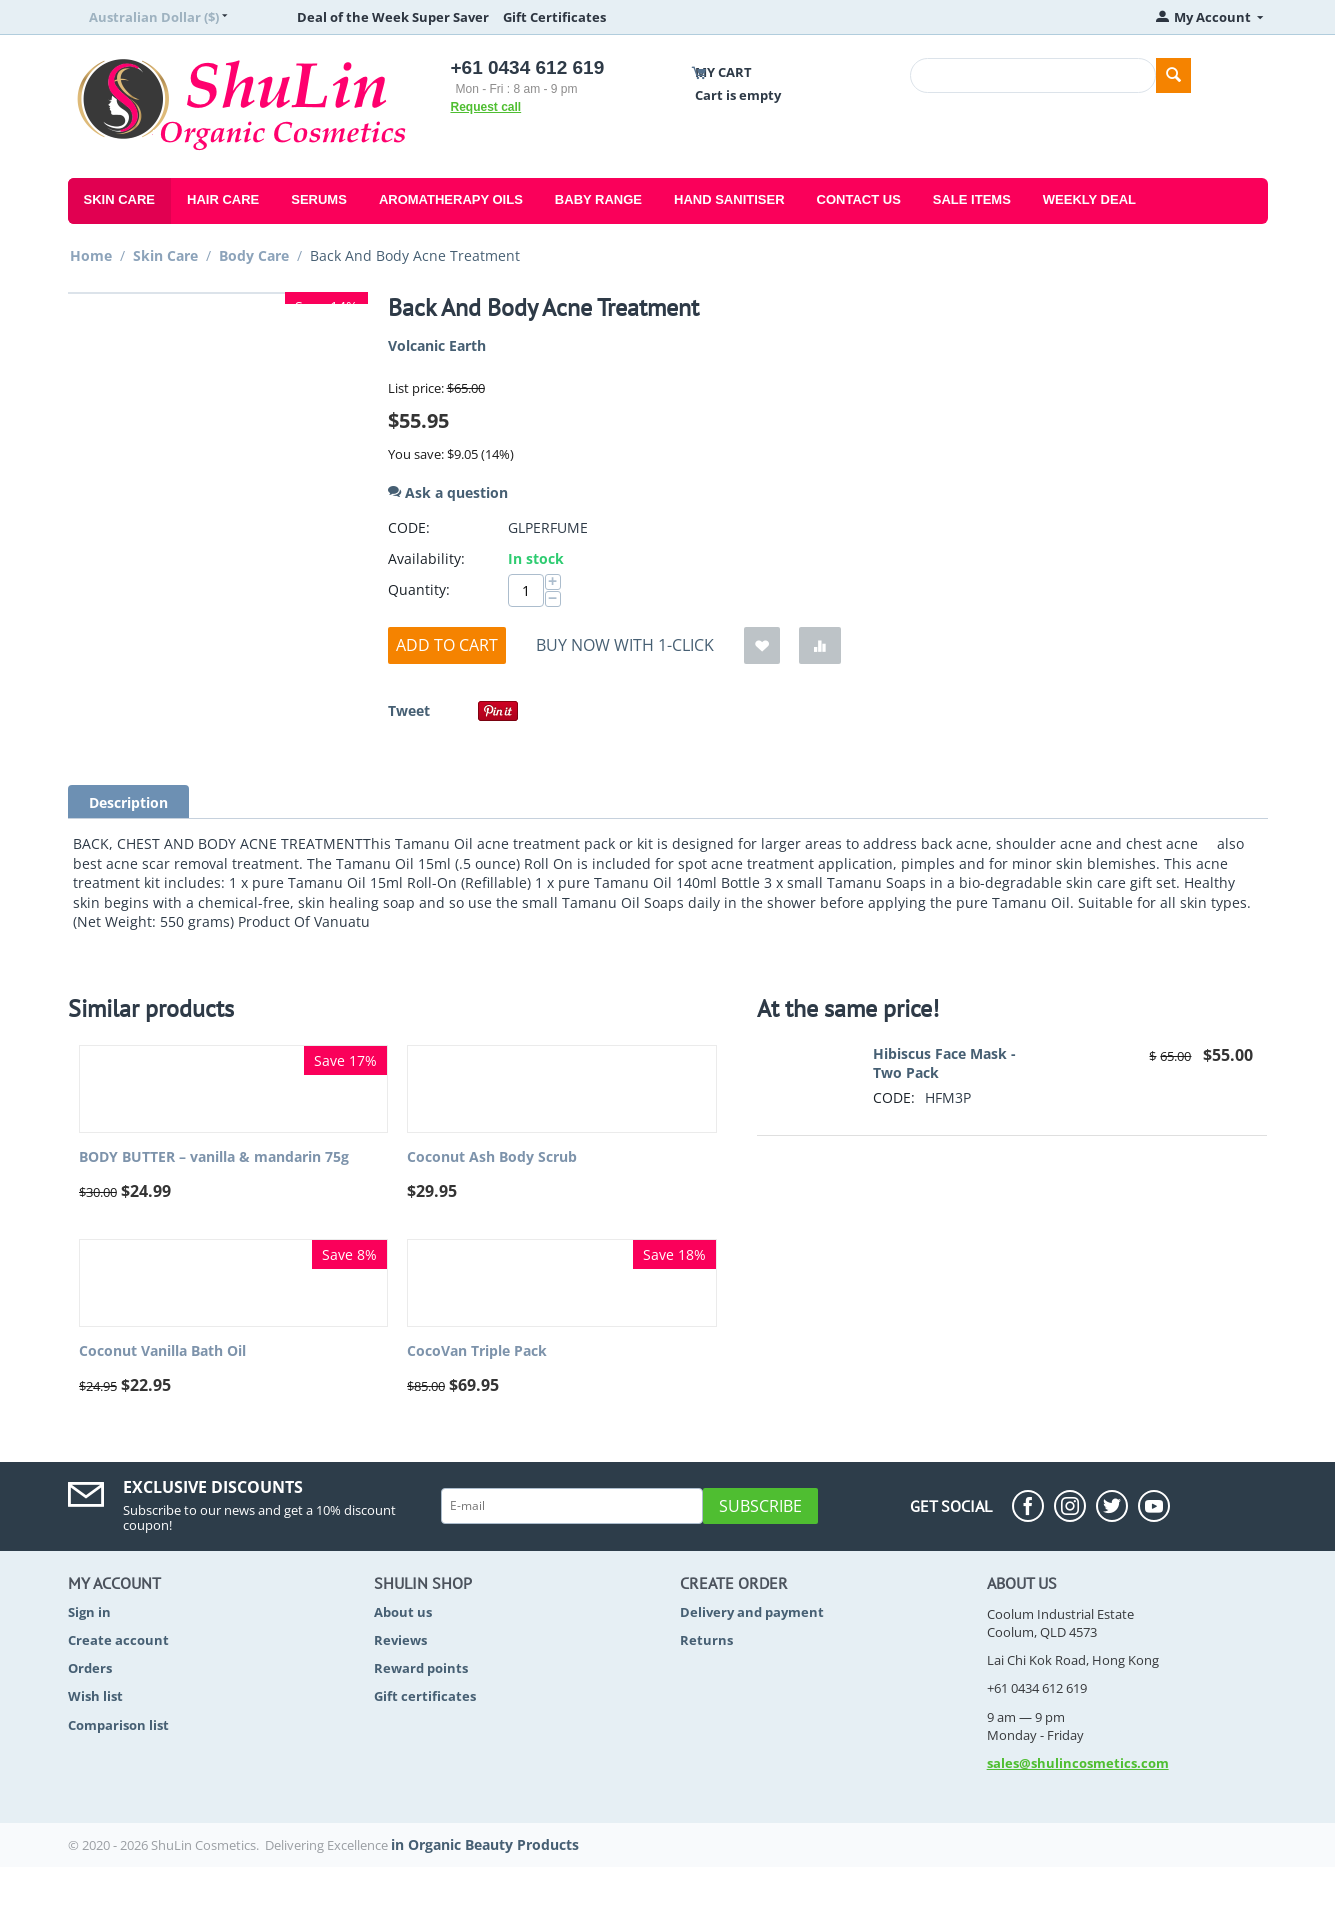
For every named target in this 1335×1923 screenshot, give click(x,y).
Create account (118, 1640)
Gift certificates (425, 1696)
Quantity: (419, 589)
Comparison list (118, 1725)
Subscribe (760, 1506)
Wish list (95, 1696)
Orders (90, 1668)
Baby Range (598, 199)
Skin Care (120, 199)
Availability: (426, 558)
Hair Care (223, 199)
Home (91, 255)
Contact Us (859, 199)
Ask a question (448, 492)
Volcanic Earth (437, 345)
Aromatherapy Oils (451, 199)
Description (128, 802)
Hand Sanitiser (729, 199)
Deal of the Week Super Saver (393, 17)
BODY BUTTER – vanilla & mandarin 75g (214, 1157)
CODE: (409, 527)
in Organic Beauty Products (485, 1844)
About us (403, 1612)
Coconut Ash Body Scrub (492, 1157)
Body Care (254, 255)
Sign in (89, 1612)
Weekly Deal (1089, 199)
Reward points (421, 1668)
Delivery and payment (752, 1612)
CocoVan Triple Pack (477, 1351)
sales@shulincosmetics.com (1078, 1763)
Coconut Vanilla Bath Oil (162, 1351)
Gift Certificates (554, 17)
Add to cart (447, 645)
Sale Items (972, 199)
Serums (319, 199)
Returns (706, 1640)
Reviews (400, 1640)
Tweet (409, 710)
